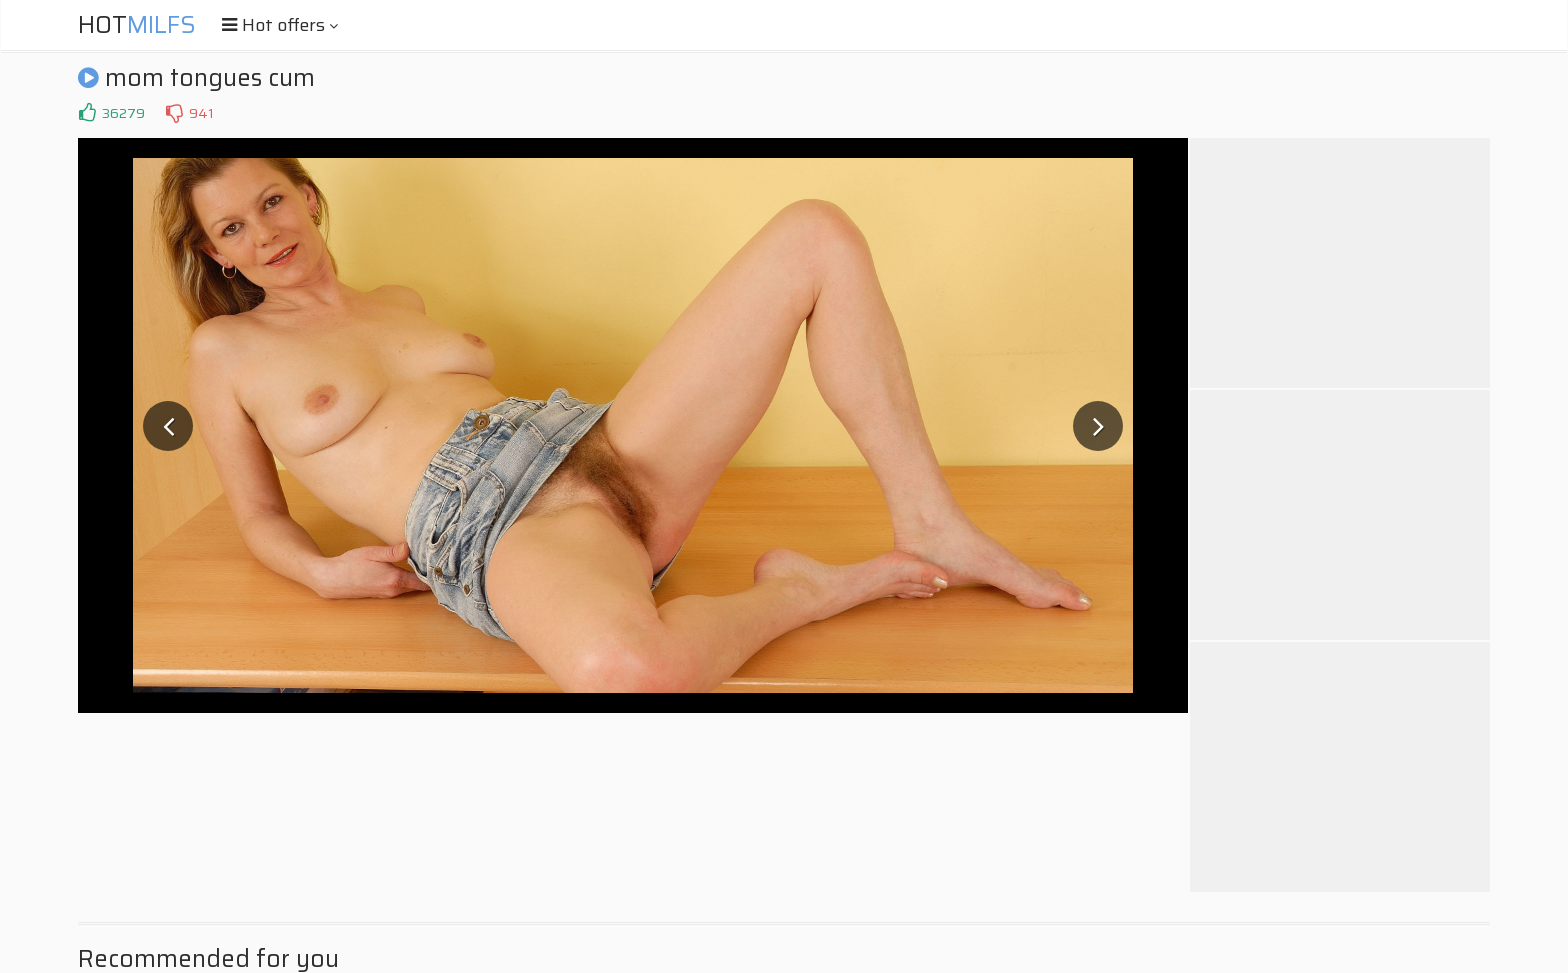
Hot (137, 25)
